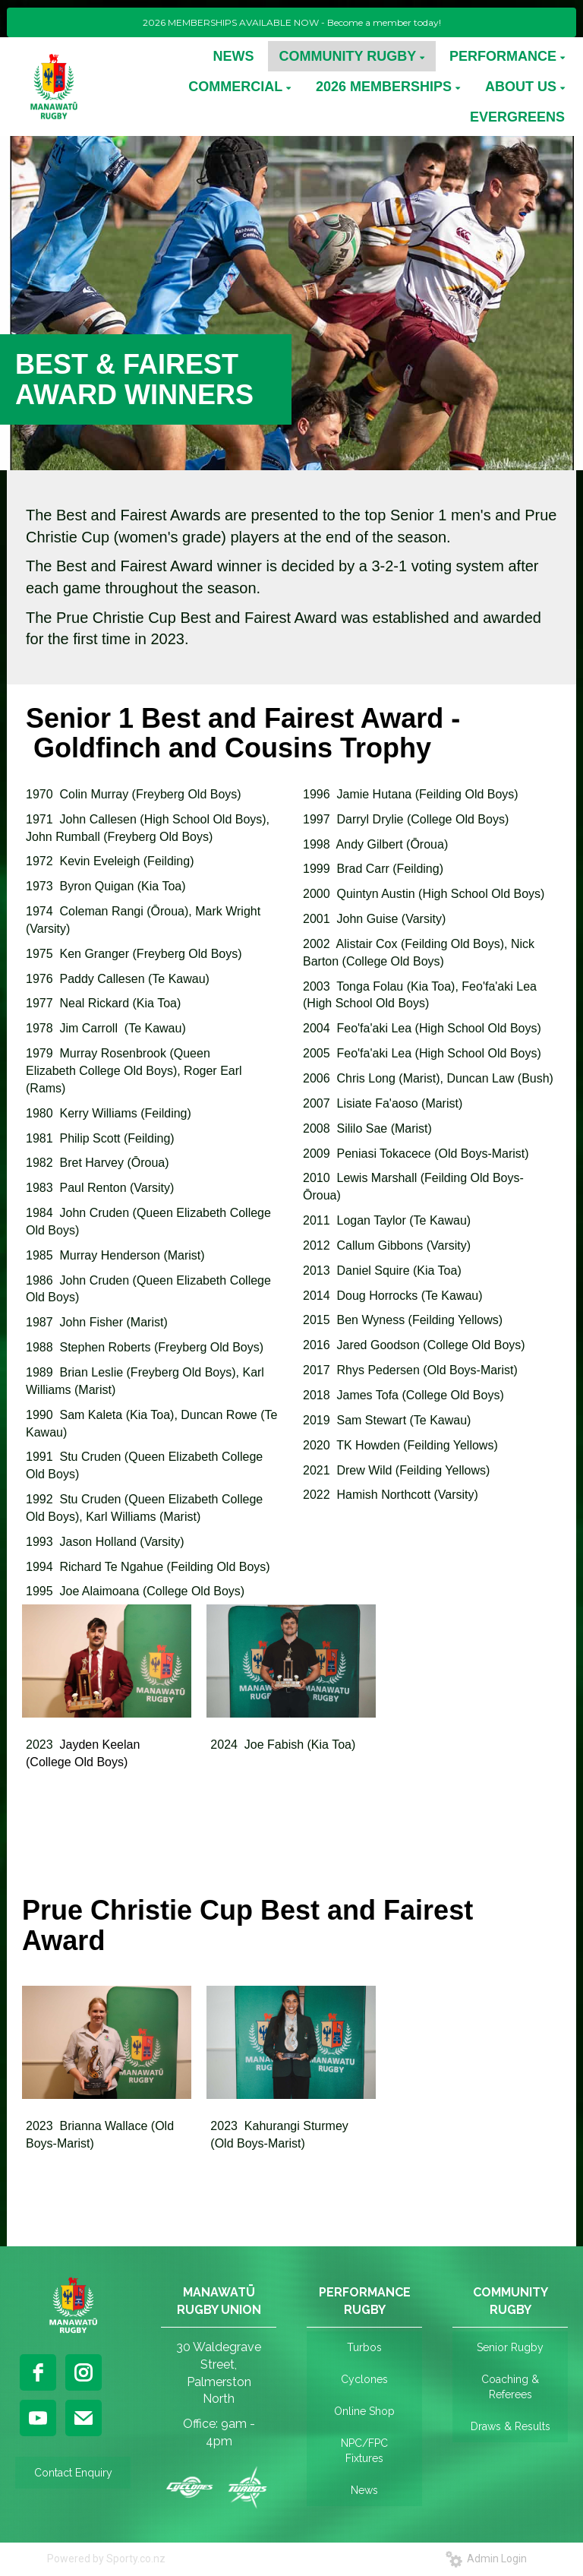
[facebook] (38, 2372)
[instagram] (83, 2372)
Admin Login (486, 2558)
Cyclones (364, 2379)
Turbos (364, 2347)
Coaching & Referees (510, 2387)
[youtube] (38, 2418)
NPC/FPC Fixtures (364, 2450)
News (364, 2490)
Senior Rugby (510, 2347)
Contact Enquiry (73, 2473)
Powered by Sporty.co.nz (106, 2558)
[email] (83, 2418)
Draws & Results (510, 2426)
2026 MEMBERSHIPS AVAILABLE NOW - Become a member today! (292, 22)
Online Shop (364, 2411)
